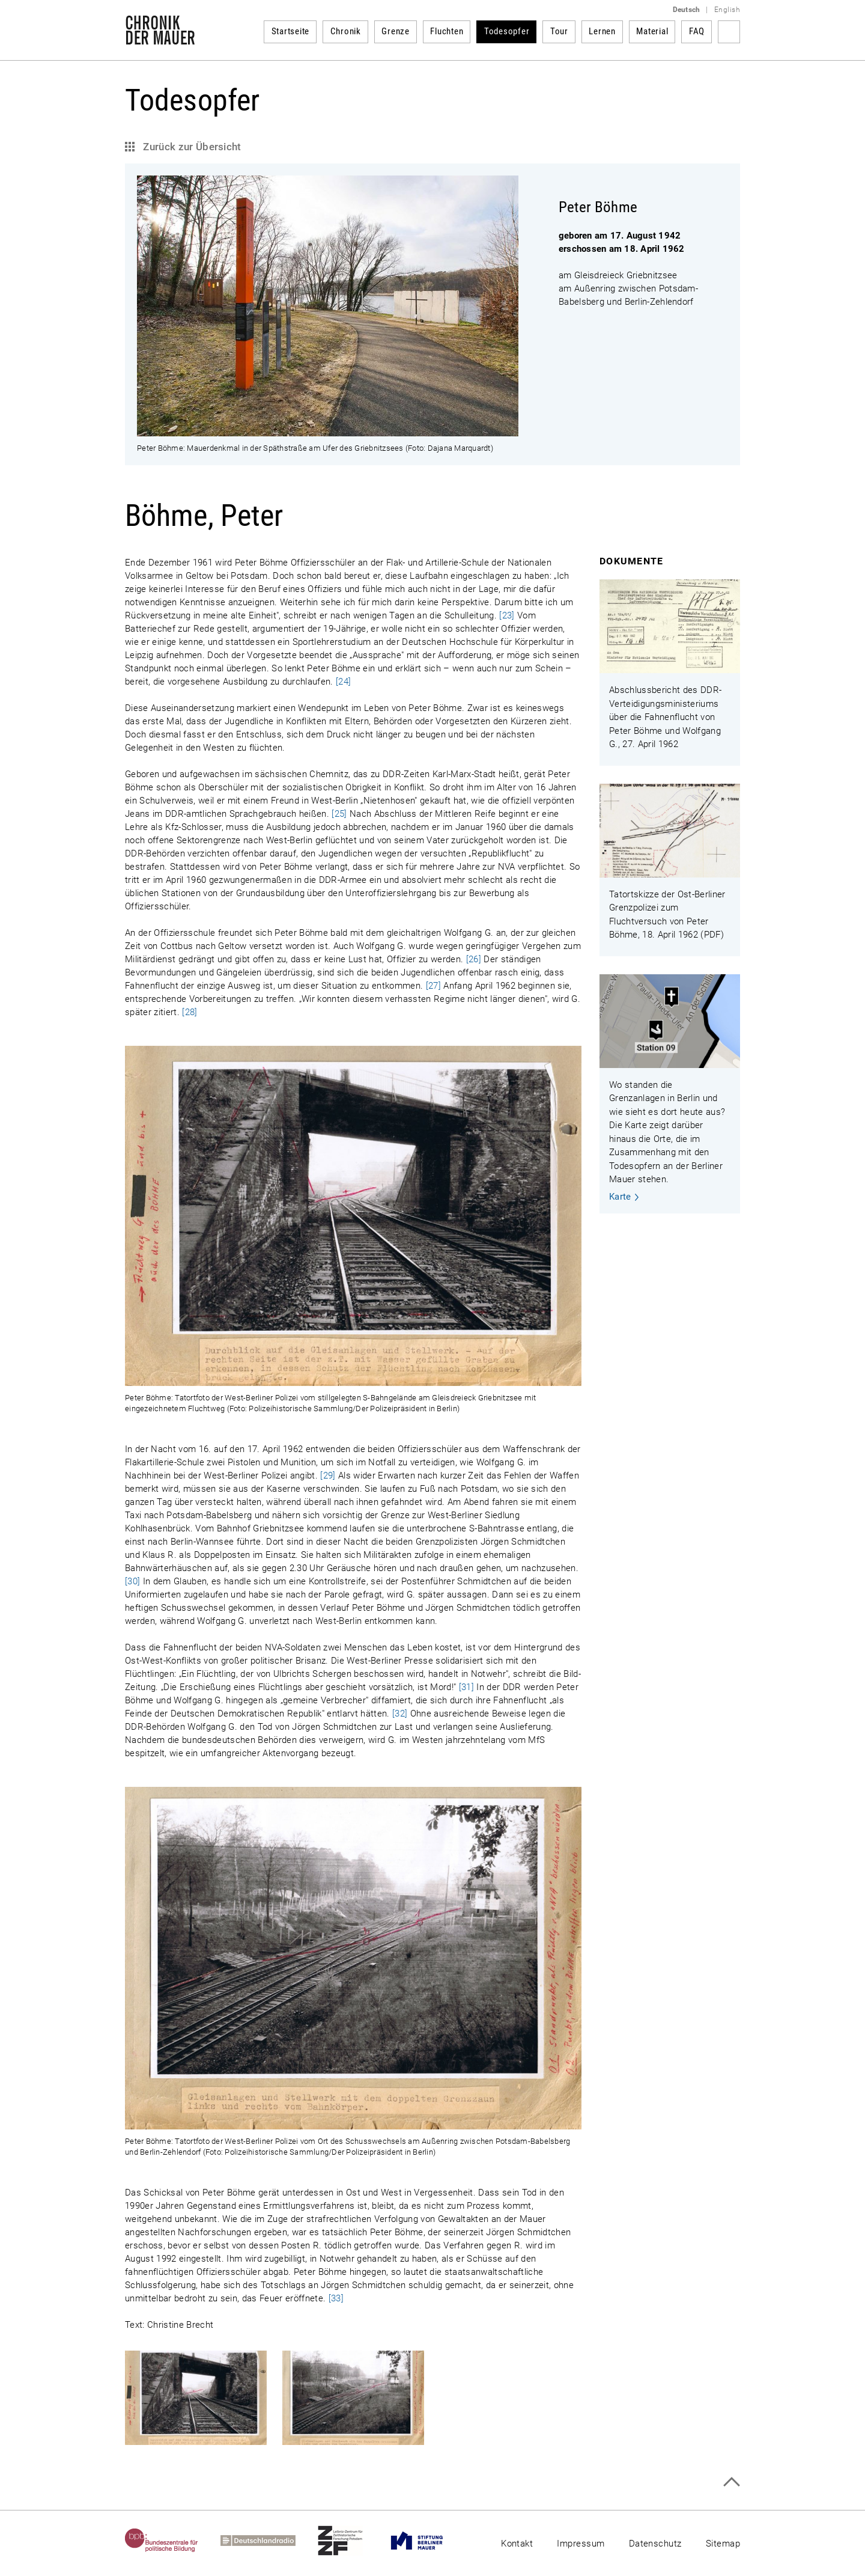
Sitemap (723, 2543)
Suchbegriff (729, 31)
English (727, 9)
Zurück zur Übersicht (191, 147)
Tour (559, 31)
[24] (343, 681)
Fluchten (446, 31)
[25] (339, 813)
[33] (336, 2298)
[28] (189, 1012)
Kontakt (517, 2543)
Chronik (345, 31)
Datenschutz (655, 2543)
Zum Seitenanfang (731, 2482)
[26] (473, 959)
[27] (433, 985)
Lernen (602, 31)
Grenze (395, 31)
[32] (399, 1713)
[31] (466, 1687)
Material (652, 31)
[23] (506, 615)
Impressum (580, 2543)
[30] (132, 1581)
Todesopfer (507, 31)
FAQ (697, 31)
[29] (327, 1475)
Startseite (291, 31)
